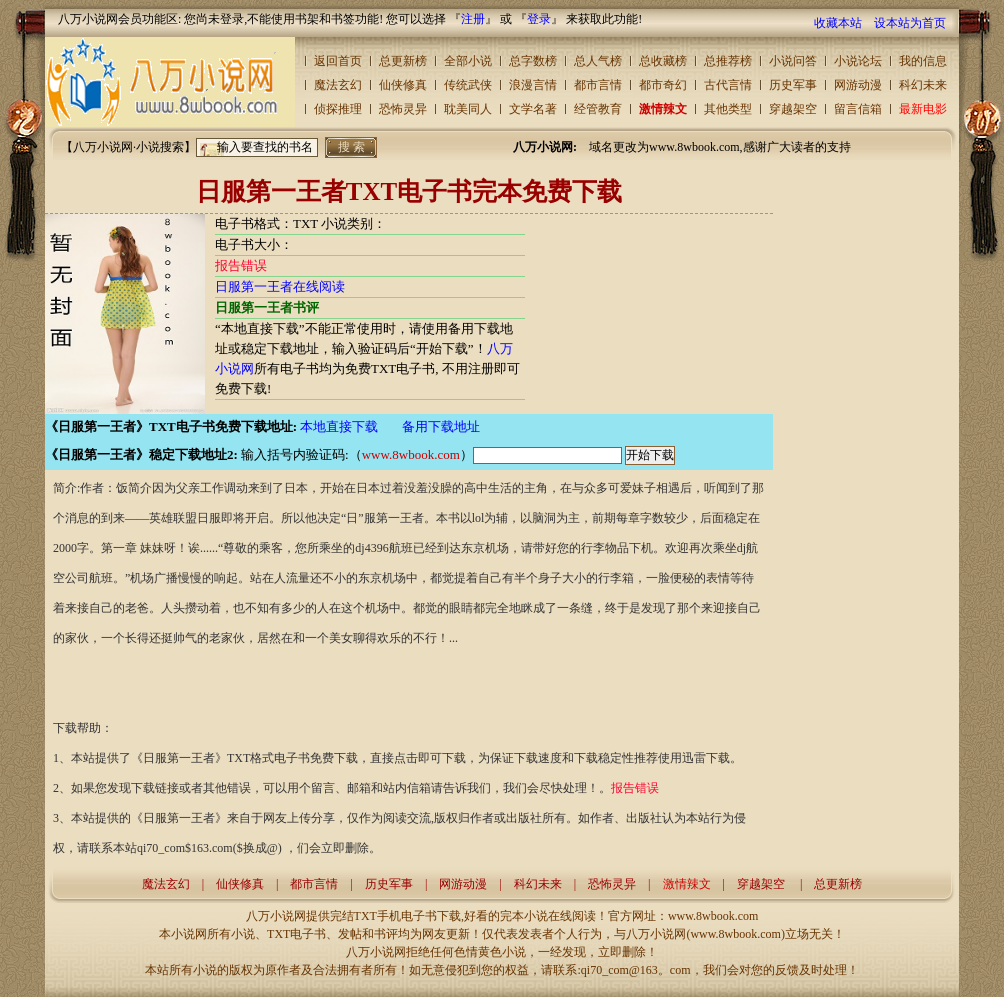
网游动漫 (858, 85)
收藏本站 (838, 23)
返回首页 (338, 61)
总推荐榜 (728, 61)
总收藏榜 (663, 61)
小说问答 (793, 61)
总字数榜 (533, 61)
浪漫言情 (533, 85)
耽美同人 (468, 109)
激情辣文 (663, 109)
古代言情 (728, 85)
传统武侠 (468, 85)
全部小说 (468, 61)
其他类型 (728, 109)
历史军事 (793, 85)
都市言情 (598, 85)
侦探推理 (338, 109)
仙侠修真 (403, 85)
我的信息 (923, 61)
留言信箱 (858, 109)
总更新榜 (403, 61)
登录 (539, 19)
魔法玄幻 (338, 85)
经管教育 (598, 109)
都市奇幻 (663, 85)
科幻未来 (923, 85)
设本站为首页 (910, 23)
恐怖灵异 (403, 109)
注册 (473, 19)
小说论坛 (858, 61)
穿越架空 (793, 109)
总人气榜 (598, 61)
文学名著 (533, 109)
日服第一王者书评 (267, 307)
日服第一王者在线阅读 (280, 286)
